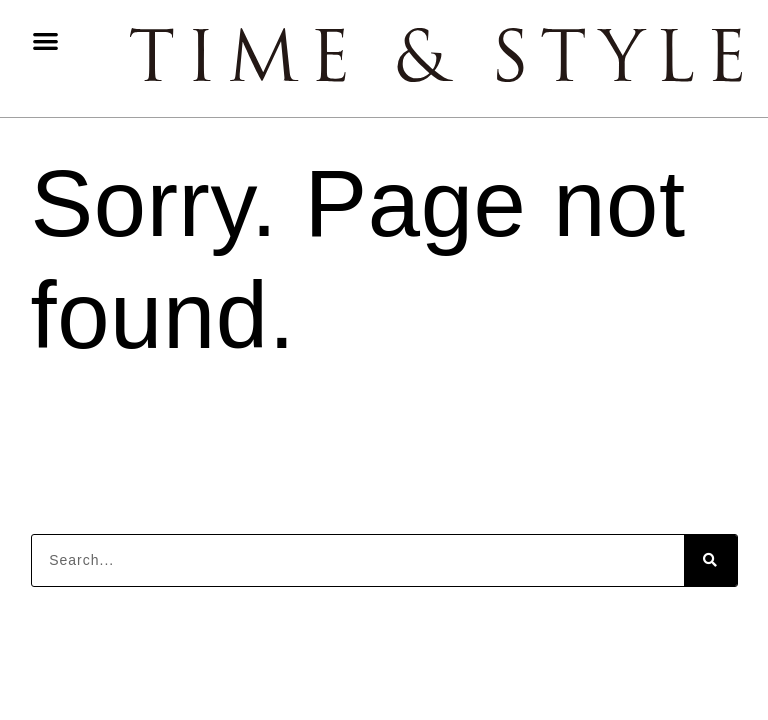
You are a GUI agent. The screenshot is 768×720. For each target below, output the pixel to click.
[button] (46, 40)
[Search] (710, 560)
